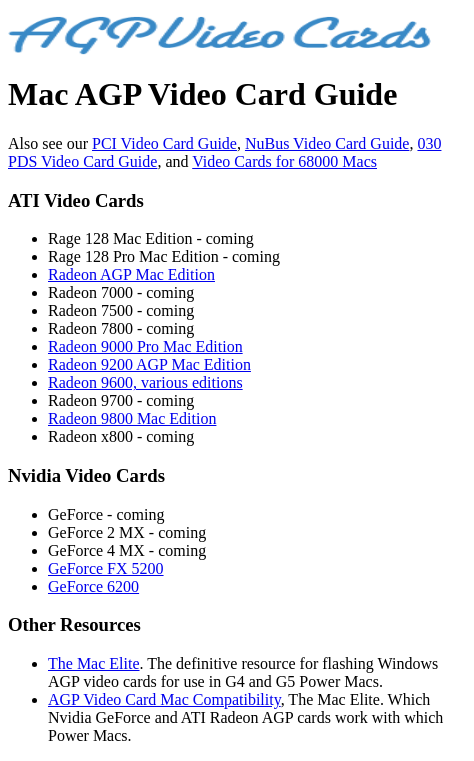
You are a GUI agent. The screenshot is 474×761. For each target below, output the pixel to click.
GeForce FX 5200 (106, 568)
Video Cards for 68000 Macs (284, 161)
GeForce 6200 (93, 586)
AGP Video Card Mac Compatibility (164, 699)
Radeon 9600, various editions (145, 382)
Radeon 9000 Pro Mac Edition (145, 346)
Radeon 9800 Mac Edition (132, 418)
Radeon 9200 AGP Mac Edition (149, 364)
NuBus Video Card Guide (327, 143)
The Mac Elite (94, 663)
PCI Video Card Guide (164, 143)
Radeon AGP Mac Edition (131, 274)
